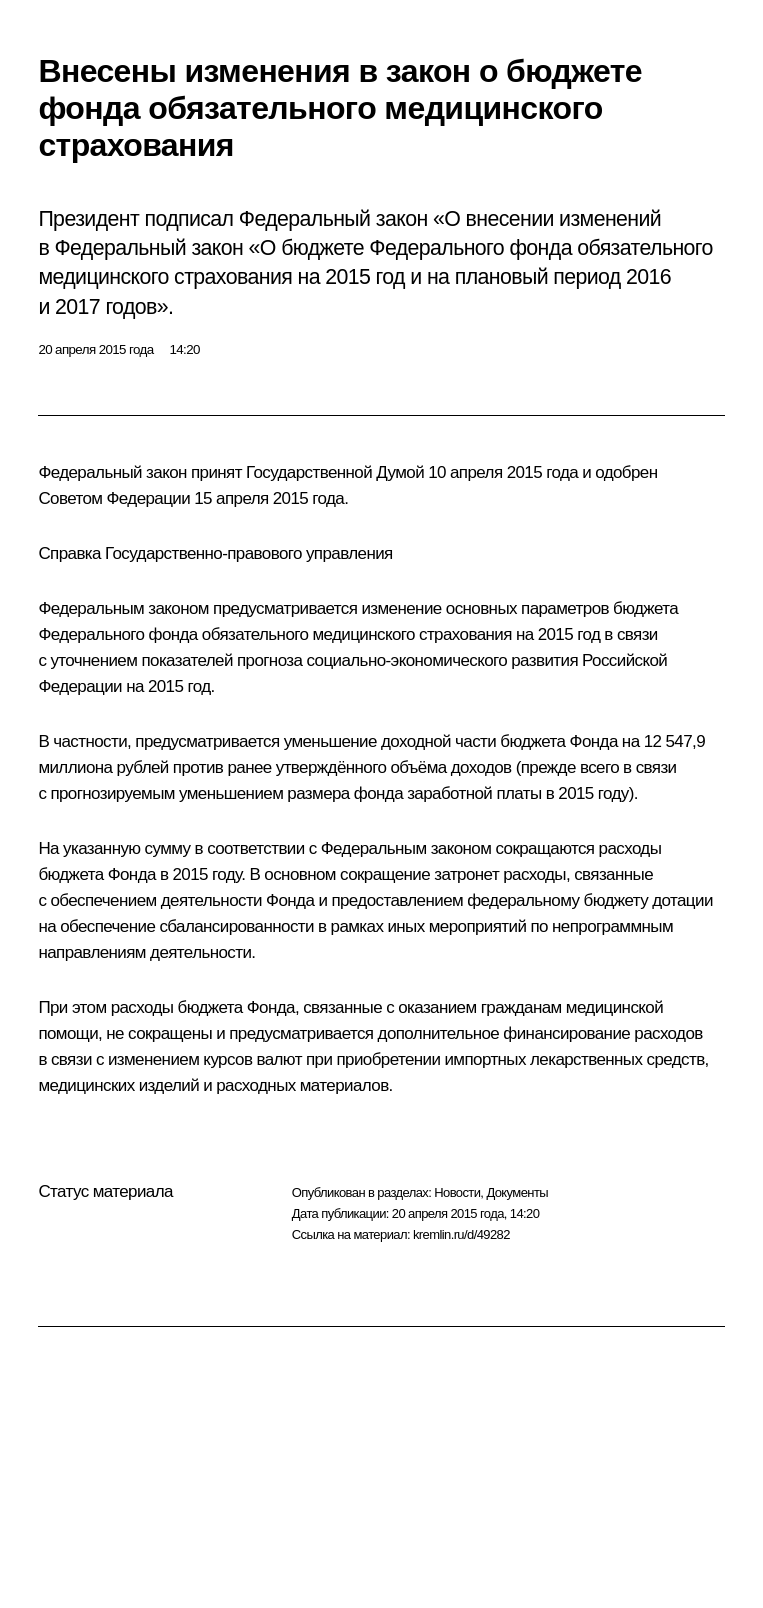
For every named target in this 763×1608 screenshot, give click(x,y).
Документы (517, 1192)
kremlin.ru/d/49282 (461, 1234)
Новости (457, 1192)
